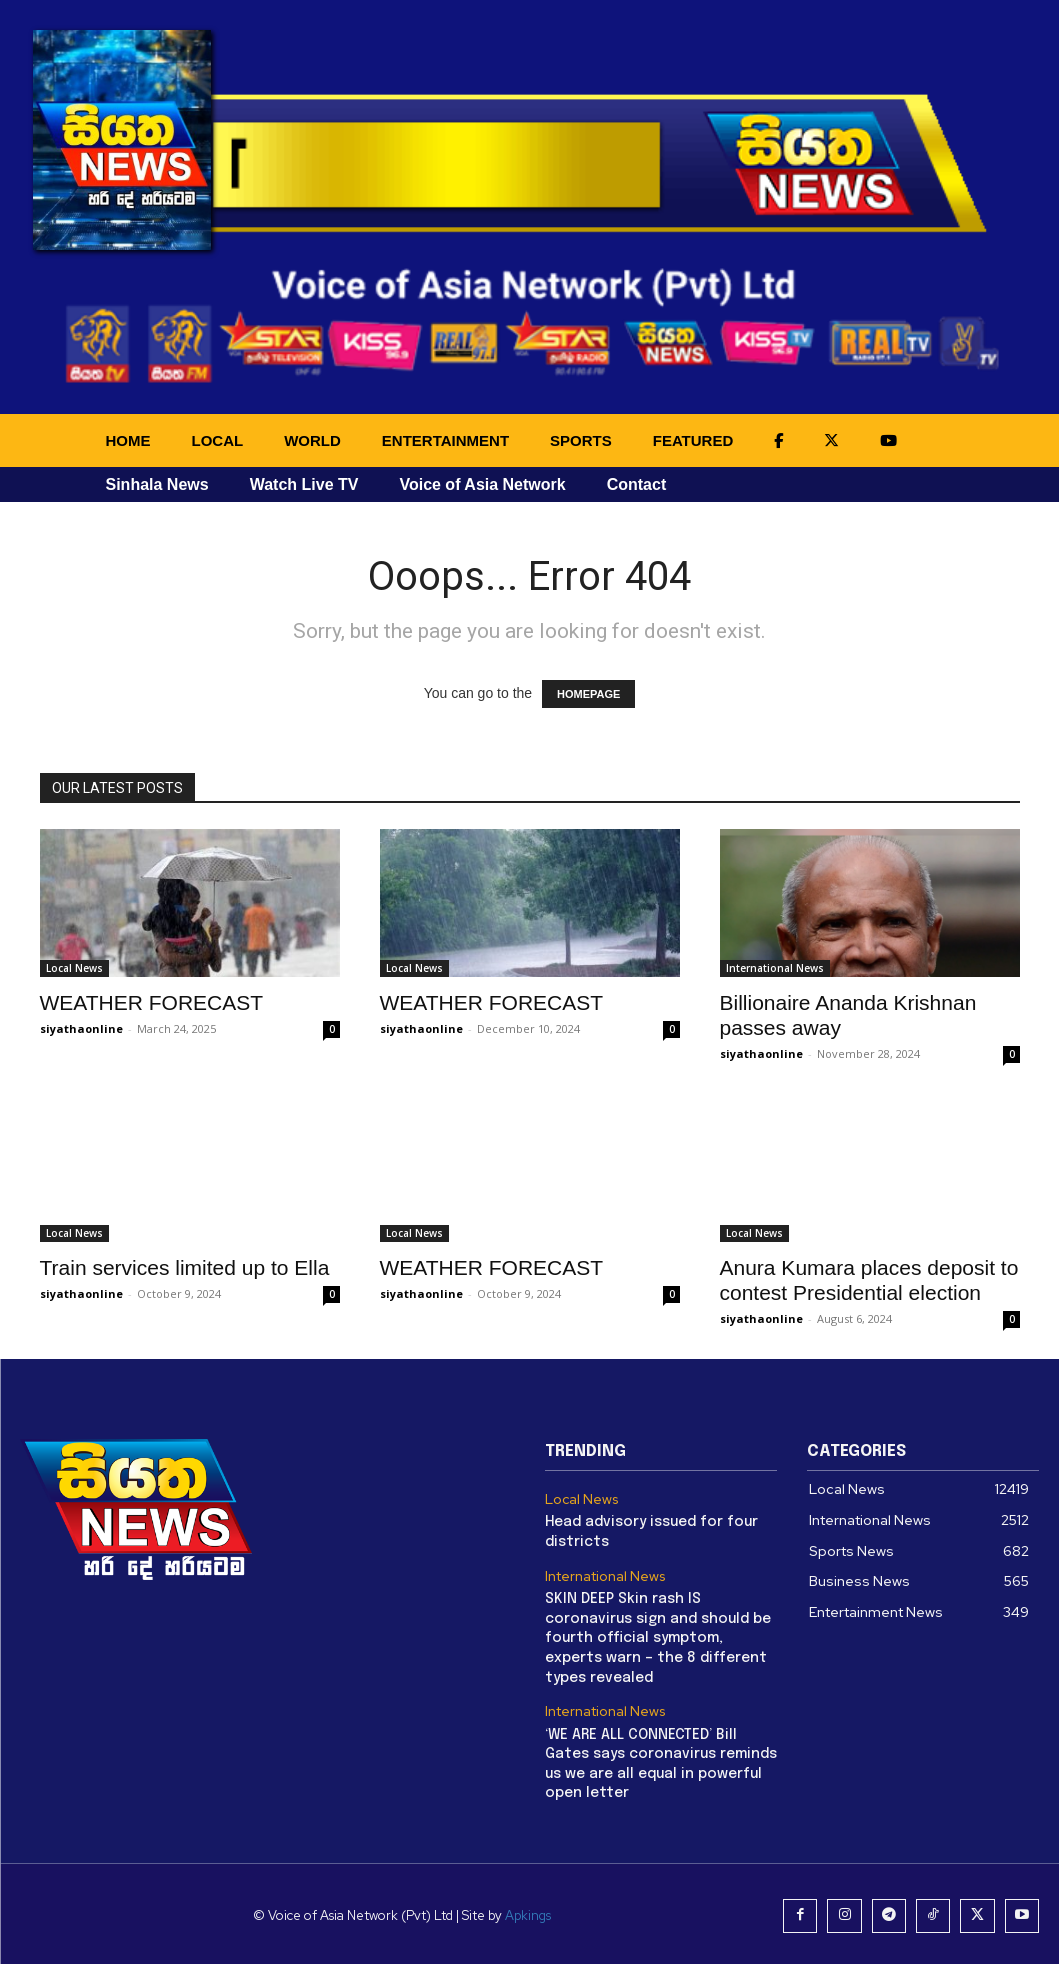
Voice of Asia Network (482, 484)
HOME (128, 440)
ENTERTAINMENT (445, 440)
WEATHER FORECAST (152, 1002)
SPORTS (581, 440)
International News (775, 968)
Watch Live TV (304, 484)
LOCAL (218, 440)
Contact (637, 484)
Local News (74, 968)
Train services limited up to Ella (185, 1267)
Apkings (533, 1912)
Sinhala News (157, 484)
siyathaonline (81, 1028)
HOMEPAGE (588, 694)
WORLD (312, 440)
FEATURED (693, 440)
